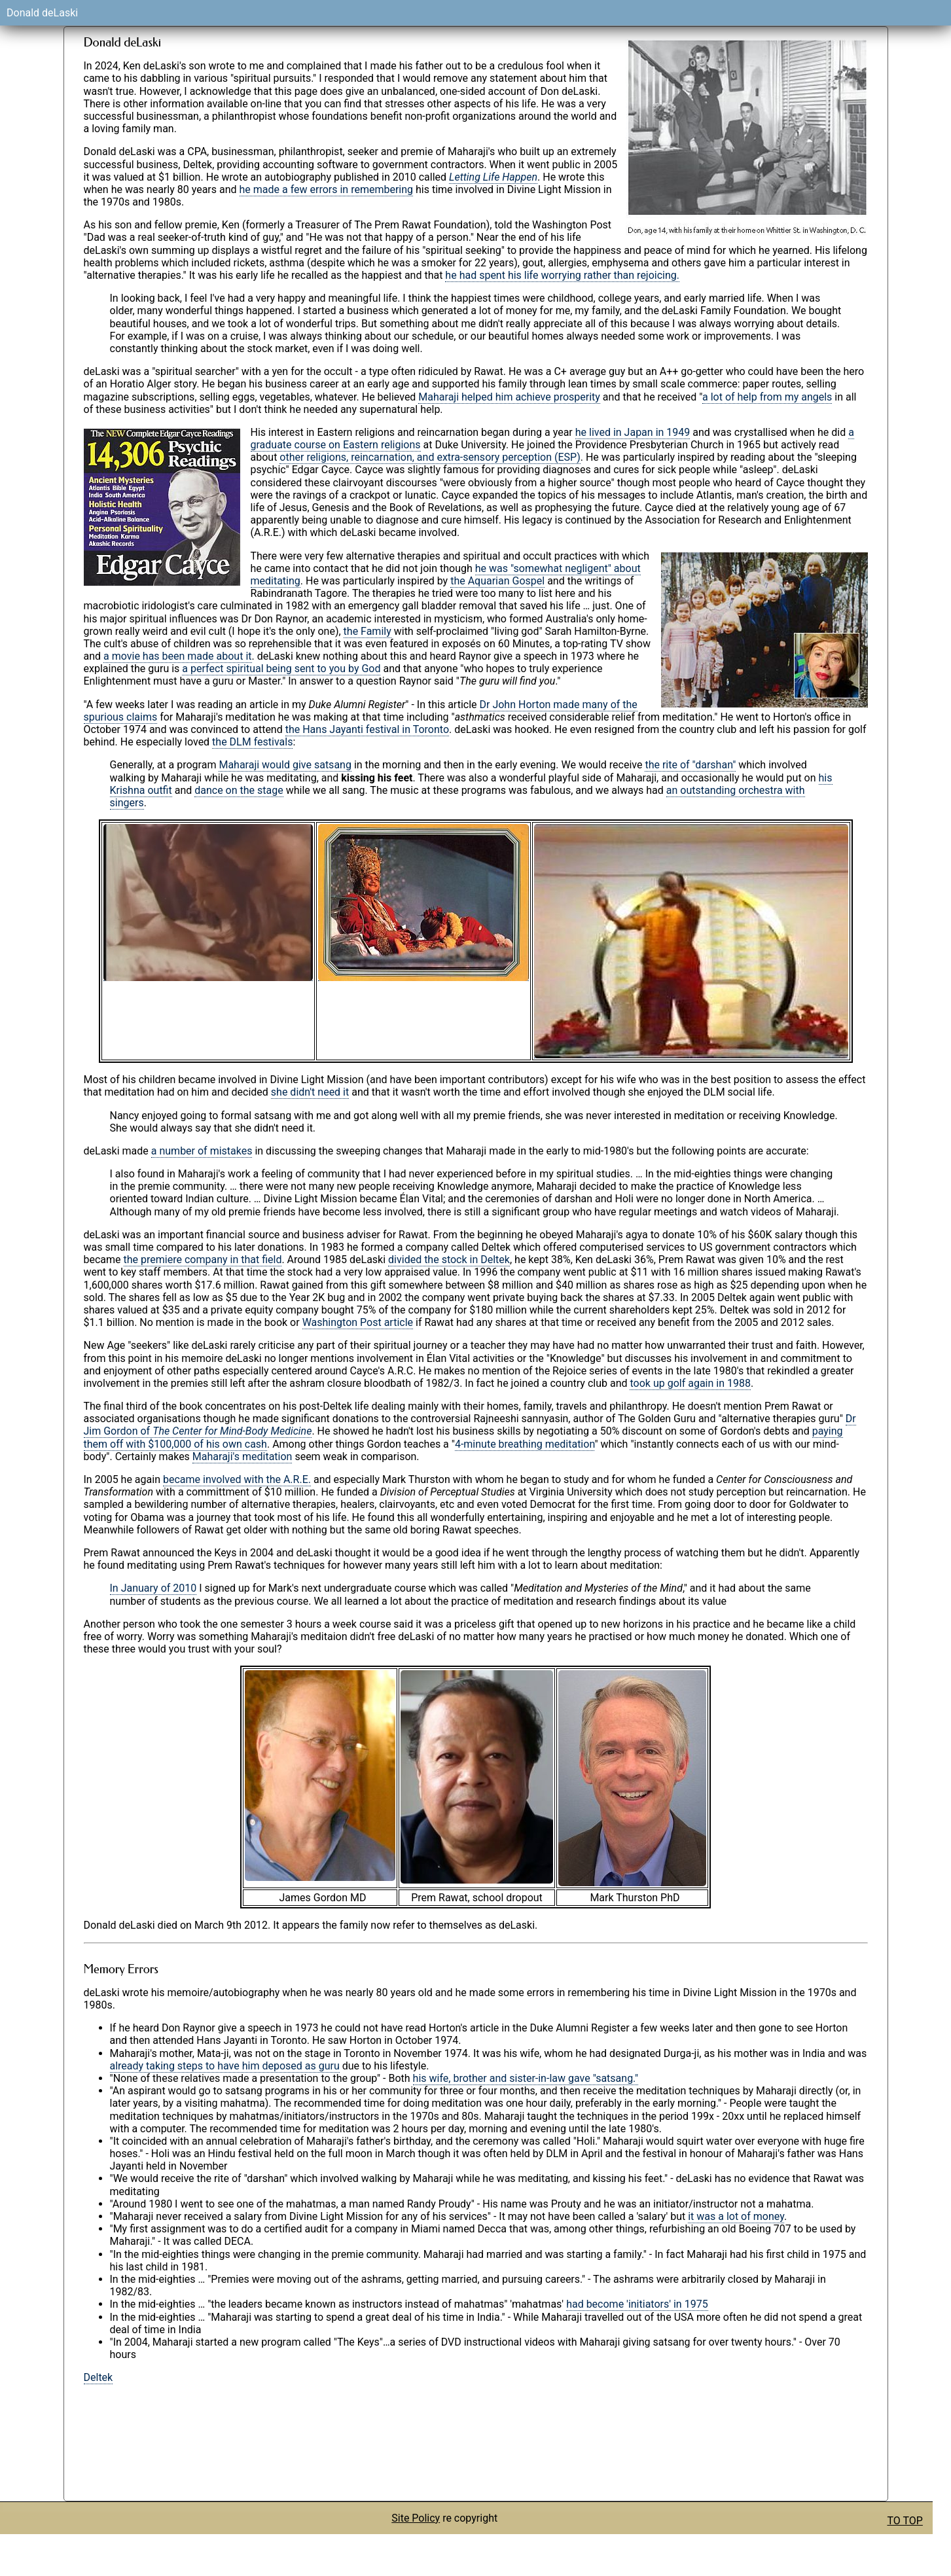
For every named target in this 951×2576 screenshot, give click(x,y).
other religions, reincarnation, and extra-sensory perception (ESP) (429, 457)
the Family (367, 631)
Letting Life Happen (493, 177)
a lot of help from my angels (767, 397)
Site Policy (415, 2518)
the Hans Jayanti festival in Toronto (367, 729)
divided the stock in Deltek (449, 1259)
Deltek (98, 2377)
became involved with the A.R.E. (237, 1479)
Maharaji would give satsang (285, 765)
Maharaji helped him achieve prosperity (509, 397)
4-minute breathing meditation (525, 1444)
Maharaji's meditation (242, 1456)
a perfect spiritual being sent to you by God (281, 668)
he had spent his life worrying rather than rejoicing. (562, 275)
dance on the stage (238, 790)
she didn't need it (310, 1092)
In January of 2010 (153, 1588)
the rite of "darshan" (690, 765)
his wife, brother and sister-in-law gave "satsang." (526, 2078)
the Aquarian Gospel (497, 581)
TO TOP (904, 2520)
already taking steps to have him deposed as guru (225, 2066)
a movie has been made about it (177, 656)
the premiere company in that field (203, 1259)
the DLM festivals (252, 742)
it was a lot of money (736, 2216)
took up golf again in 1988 (690, 1383)
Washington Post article (357, 1322)
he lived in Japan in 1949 (633, 432)
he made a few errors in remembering (327, 189)
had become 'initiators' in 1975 (637, 2304)
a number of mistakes (202, 1151)
